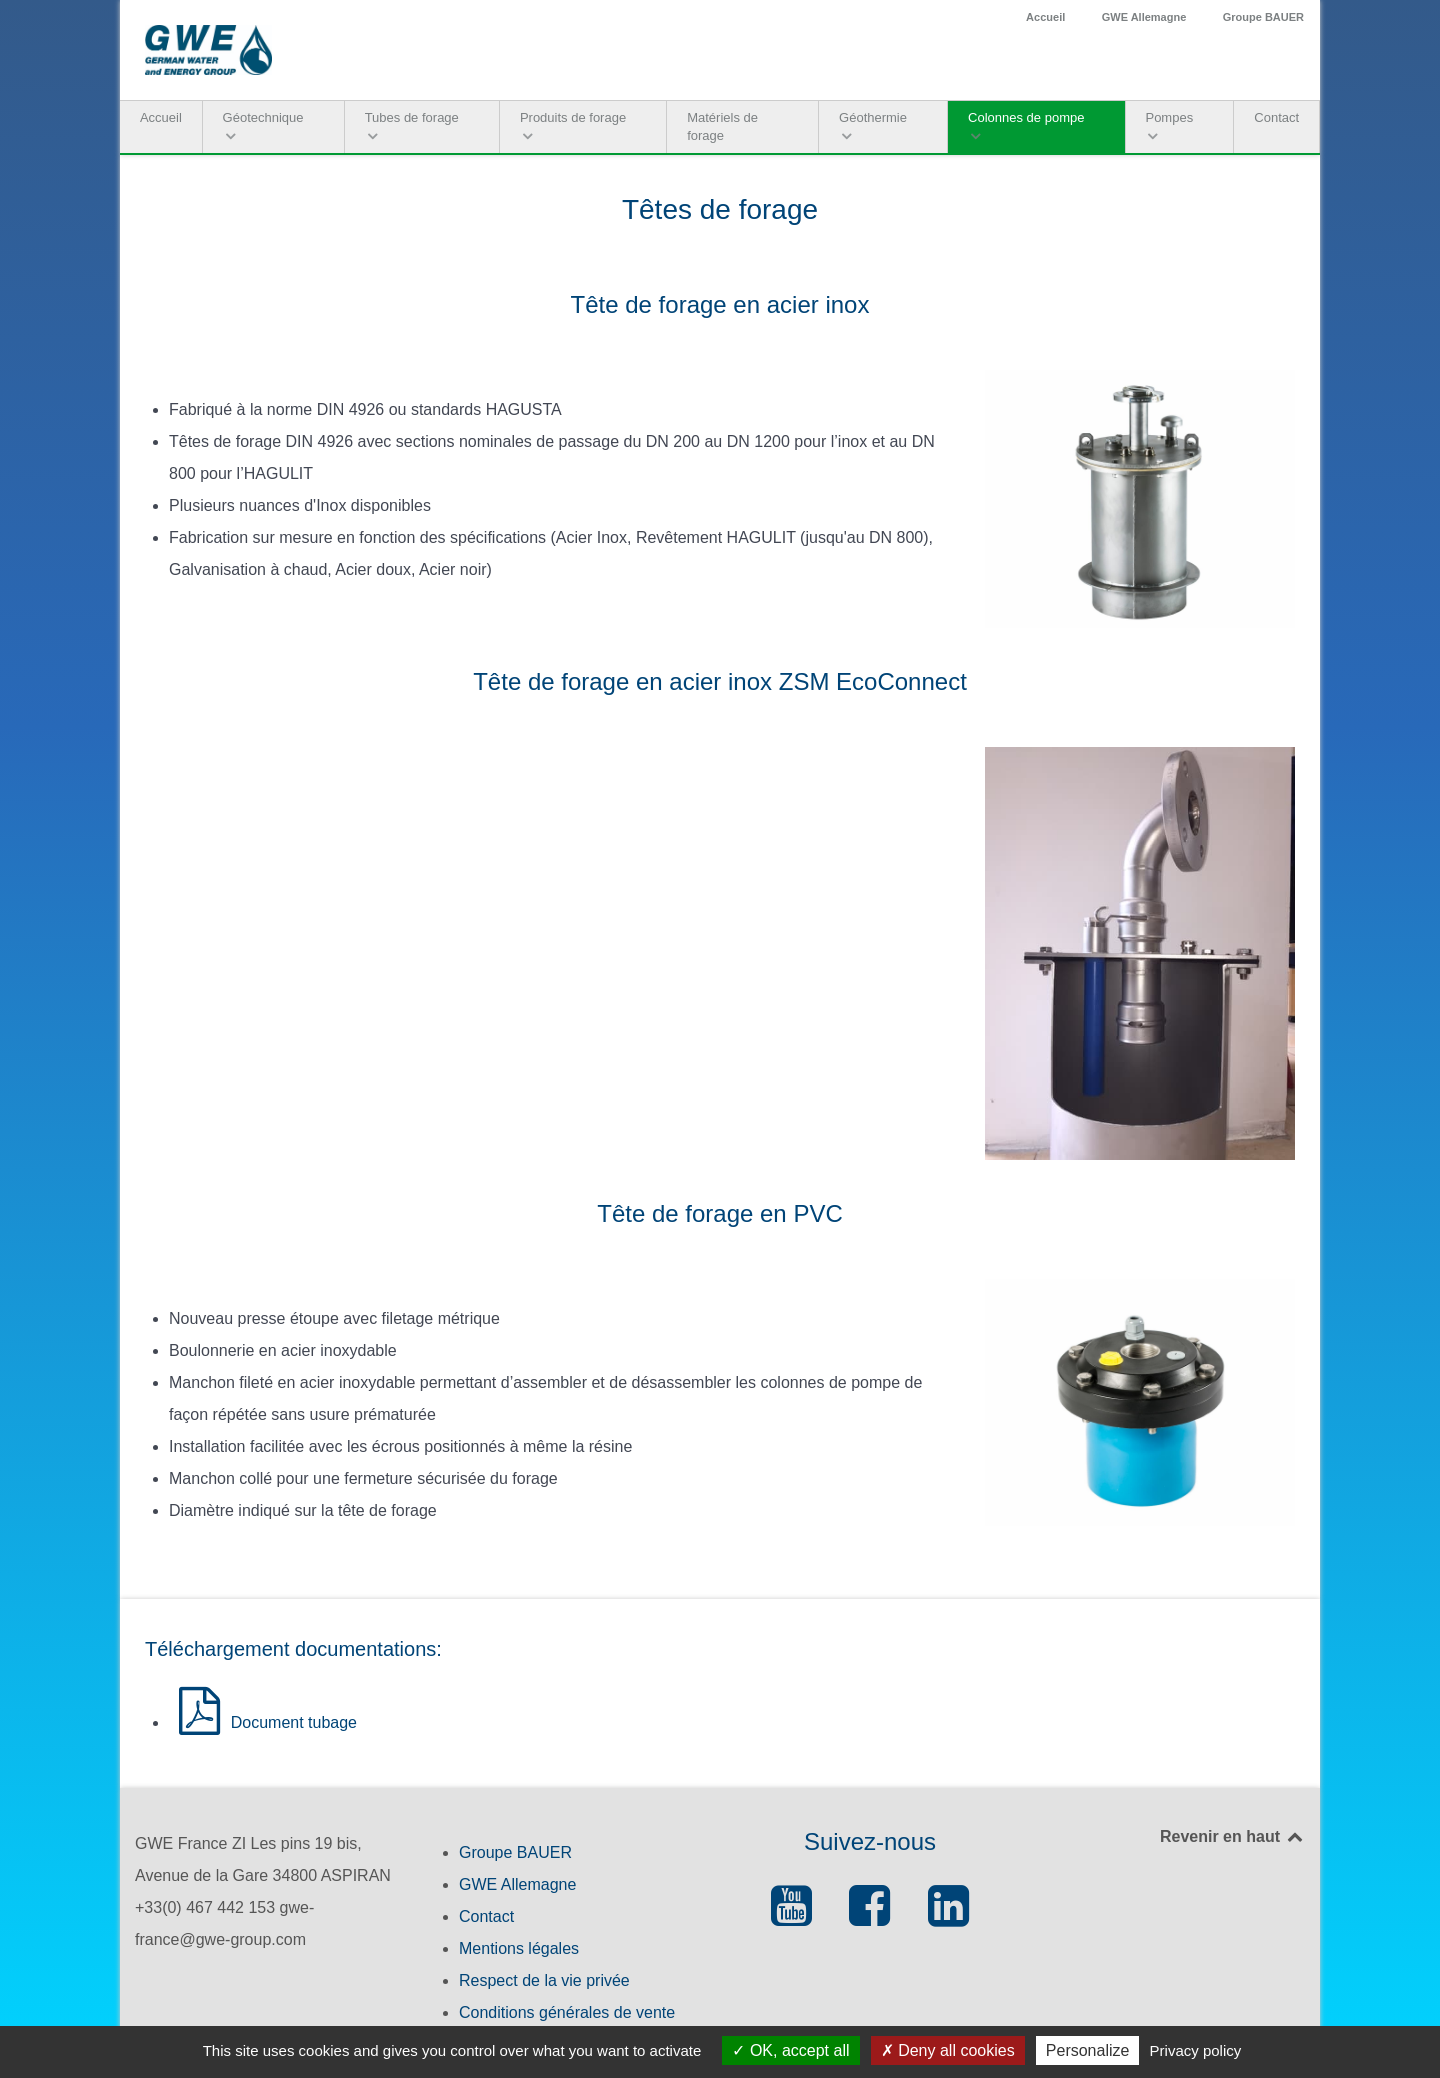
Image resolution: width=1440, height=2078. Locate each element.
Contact (486, 1916)
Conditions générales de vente (567, 2012)
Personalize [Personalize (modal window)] (1088, 2050)
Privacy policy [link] (1196, 2050)
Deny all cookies (948, 2050)
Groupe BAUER (1263, 17)
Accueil (1045, 17)
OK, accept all (790, 2050)
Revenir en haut (1232, 1836)
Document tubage (263, 1722)
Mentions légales (519, 1948)
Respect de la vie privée (544, 1980)
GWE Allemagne (1144, 17)
